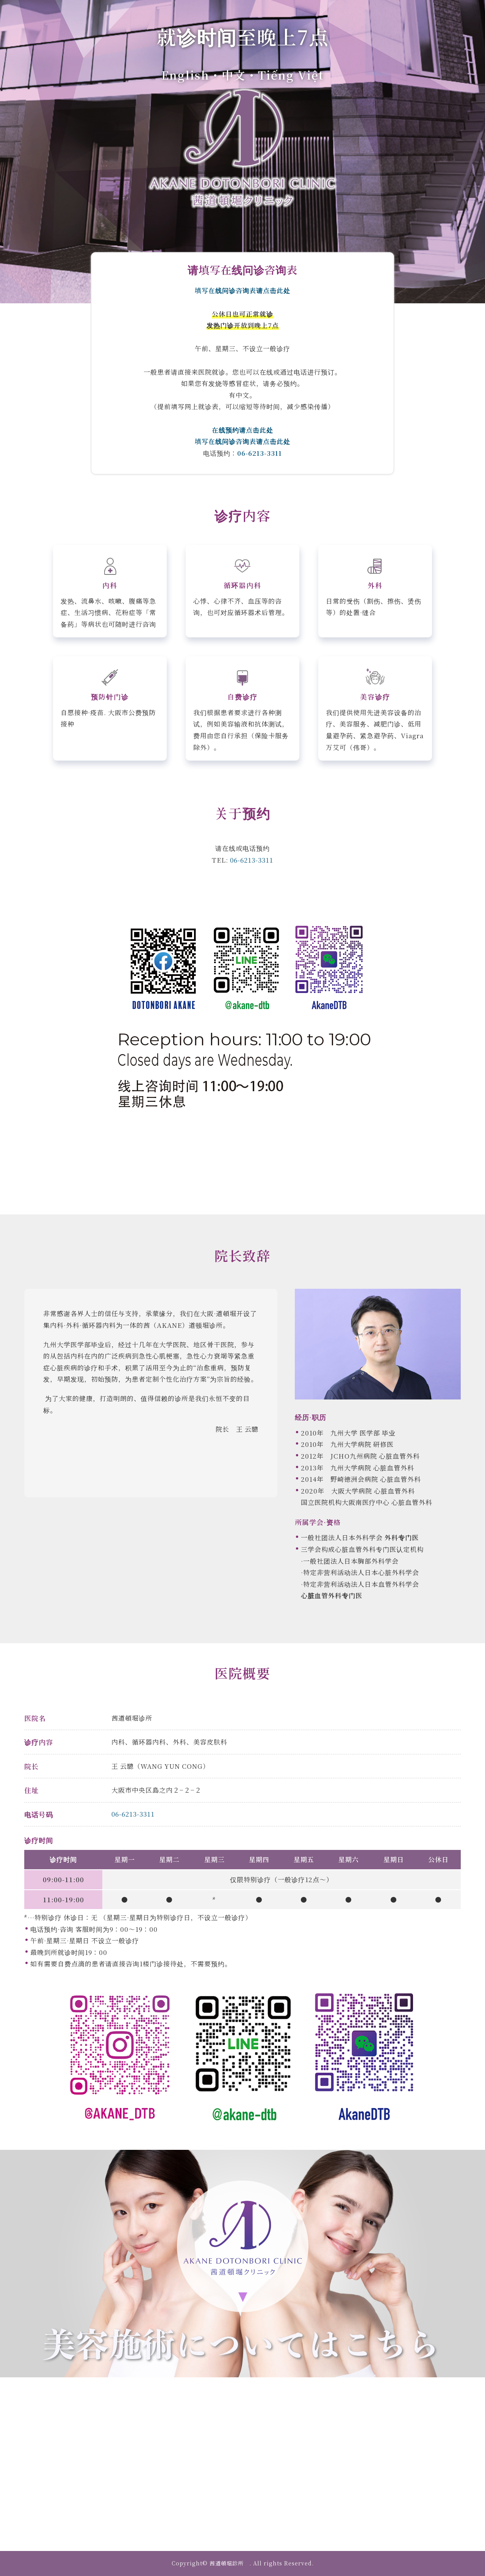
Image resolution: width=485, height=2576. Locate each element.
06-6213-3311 (259, 453)
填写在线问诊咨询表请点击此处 (242, 290)
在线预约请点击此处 (242, 430)
